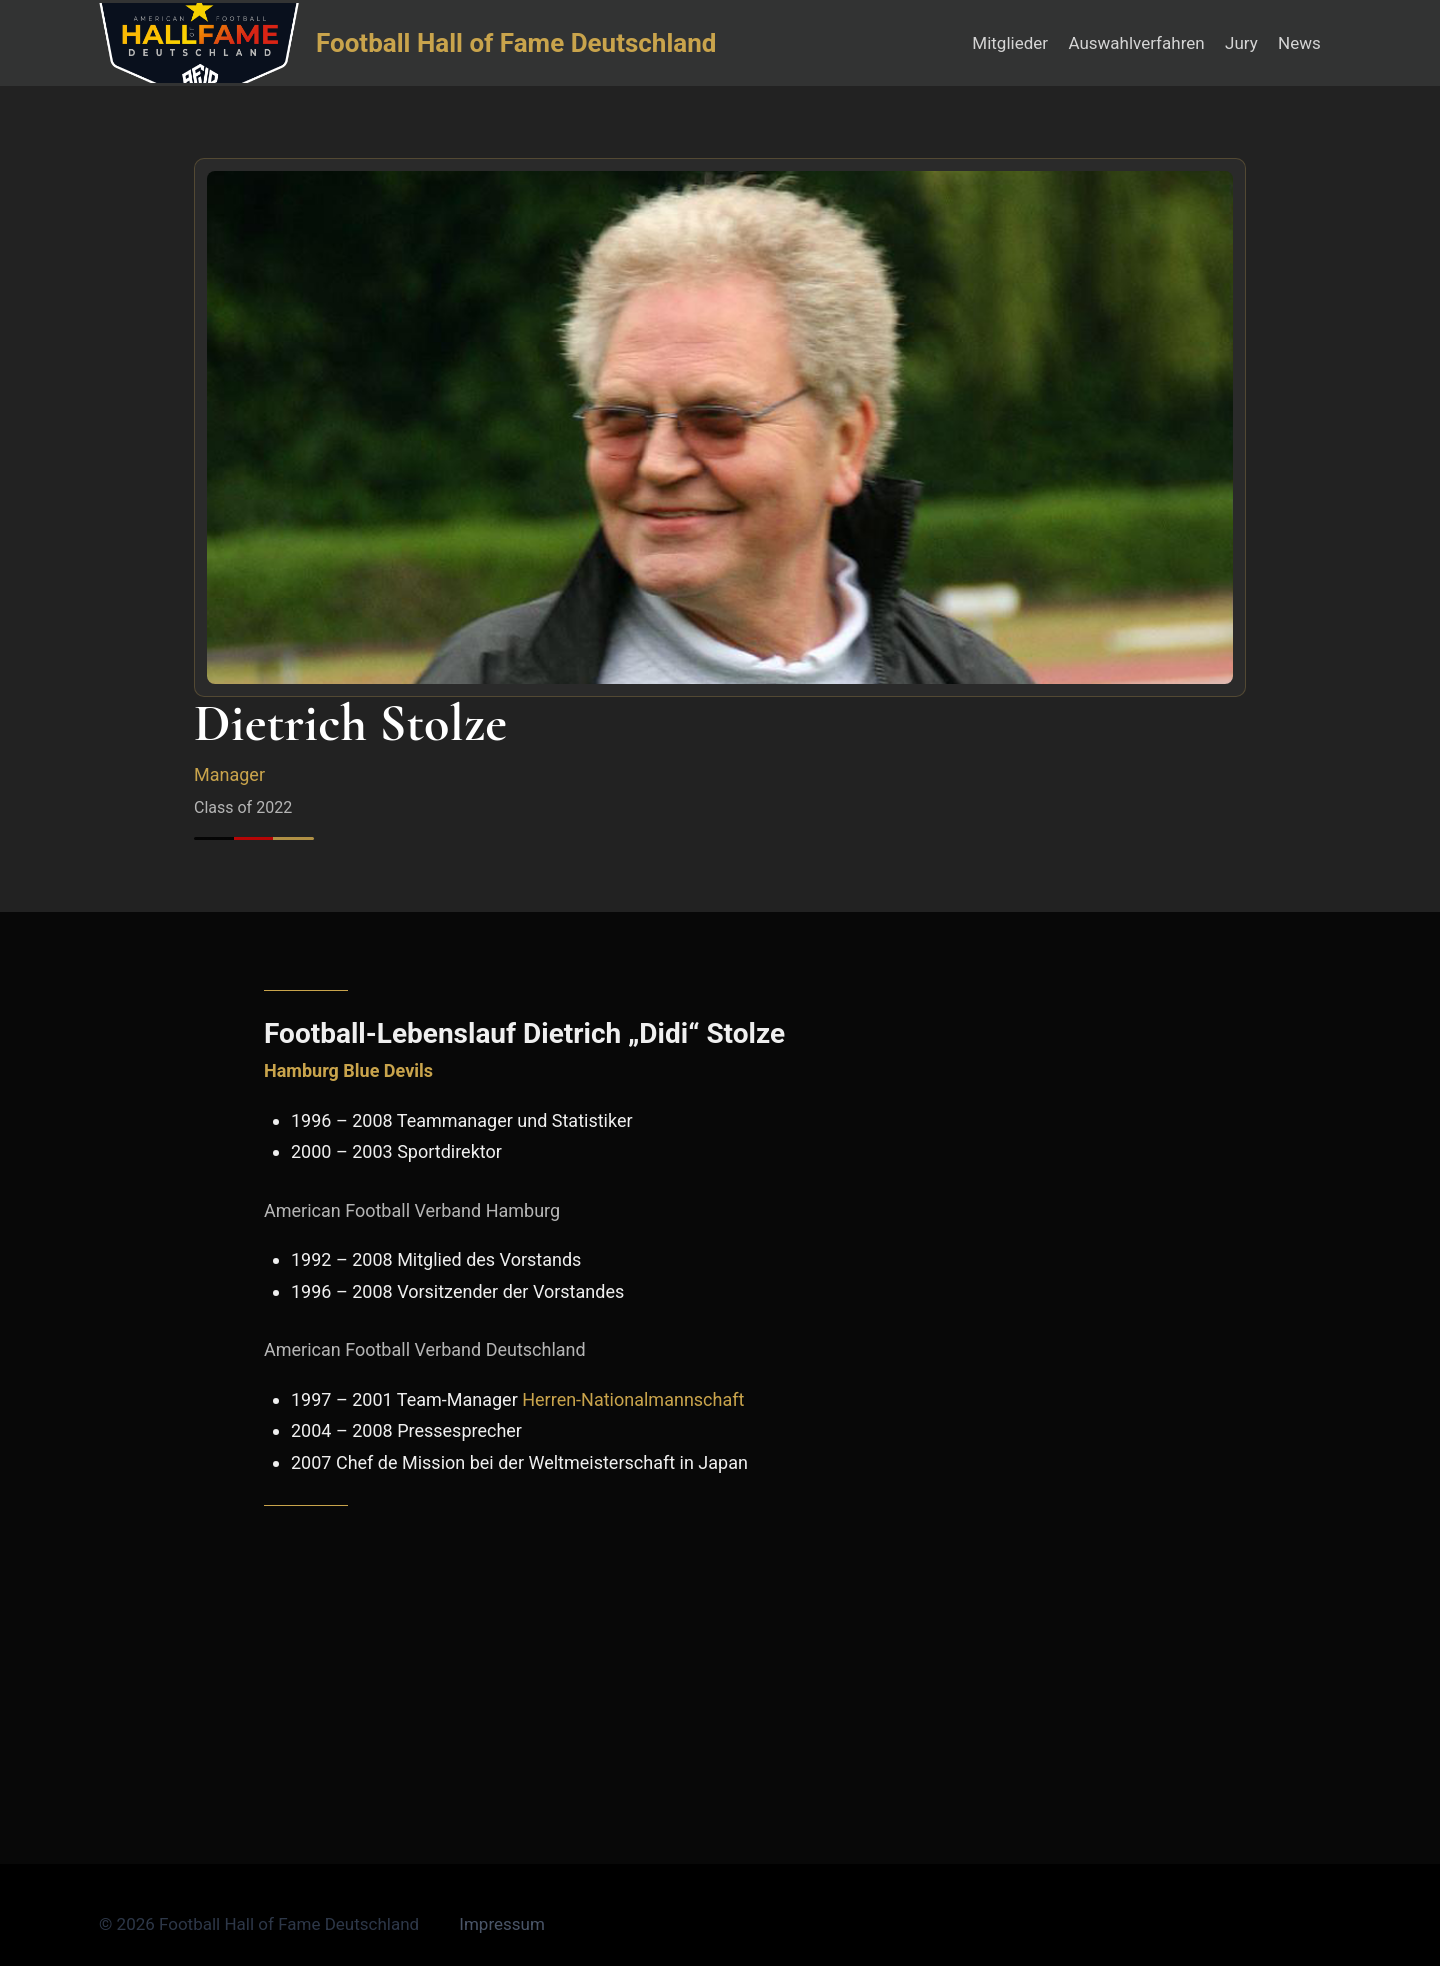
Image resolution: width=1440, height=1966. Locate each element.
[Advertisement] (720, 1668)
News (1299, 43)
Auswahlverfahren (1136, 43)
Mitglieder (1010, 43)
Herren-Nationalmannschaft (633, 1399)
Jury (1241, 43)
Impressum (502, 1924)
